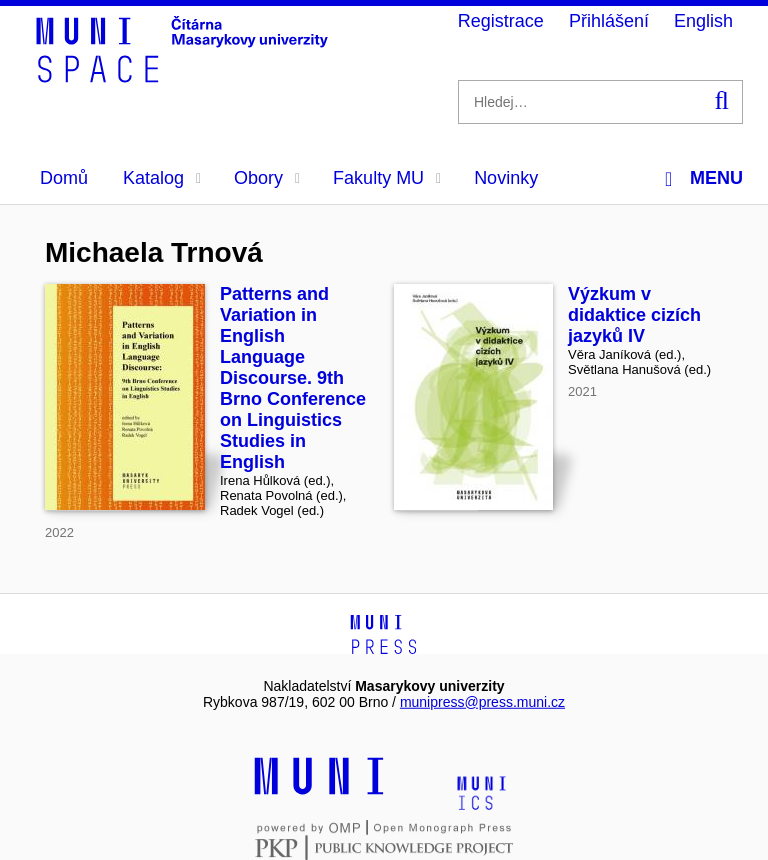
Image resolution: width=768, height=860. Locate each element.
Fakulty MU (387, 178)
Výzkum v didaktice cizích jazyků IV (634, 315)
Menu (704, 178)
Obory (267, 178)
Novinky (506, 178)
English (703, 21)
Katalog (162, 178)
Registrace (501, 21)
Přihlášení (609, 21)
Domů (64, 178)
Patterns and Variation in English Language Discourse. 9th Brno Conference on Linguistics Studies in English (293, 378)
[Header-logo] (185, 76)
